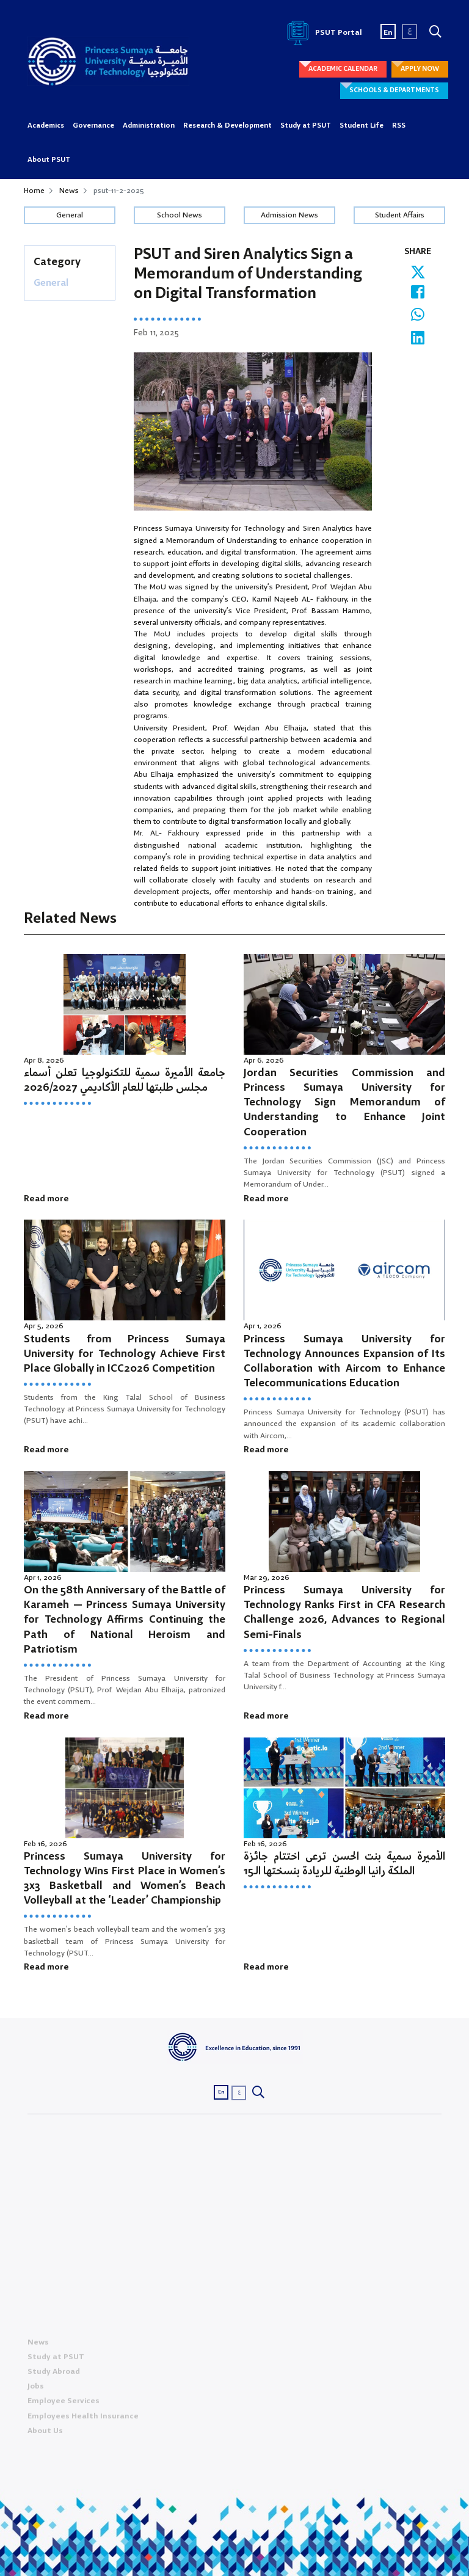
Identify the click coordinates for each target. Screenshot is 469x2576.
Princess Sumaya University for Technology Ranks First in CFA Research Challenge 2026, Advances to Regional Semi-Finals (344, 1612)
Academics (45, 125)
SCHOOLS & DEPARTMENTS (394, 90)
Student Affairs (399, 215)
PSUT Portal (322, 32)
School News (179, 215)
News (69, 191)
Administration (149, 125)
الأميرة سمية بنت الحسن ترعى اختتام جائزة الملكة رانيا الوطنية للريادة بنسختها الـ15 (344, 1864)
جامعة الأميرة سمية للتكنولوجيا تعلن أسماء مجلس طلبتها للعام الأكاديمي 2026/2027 (124, 1080)
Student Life (362, 125)
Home (34, 191)
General (69, 215)
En (388, 32)
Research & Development (227, 125)
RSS (398, 125)
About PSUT (48, 160)
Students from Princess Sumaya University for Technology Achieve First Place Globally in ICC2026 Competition (124, 1354)
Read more (46, 1199)
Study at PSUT (305, 125)
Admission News (289, 215)
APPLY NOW (420, 69)
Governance (93, 125)
